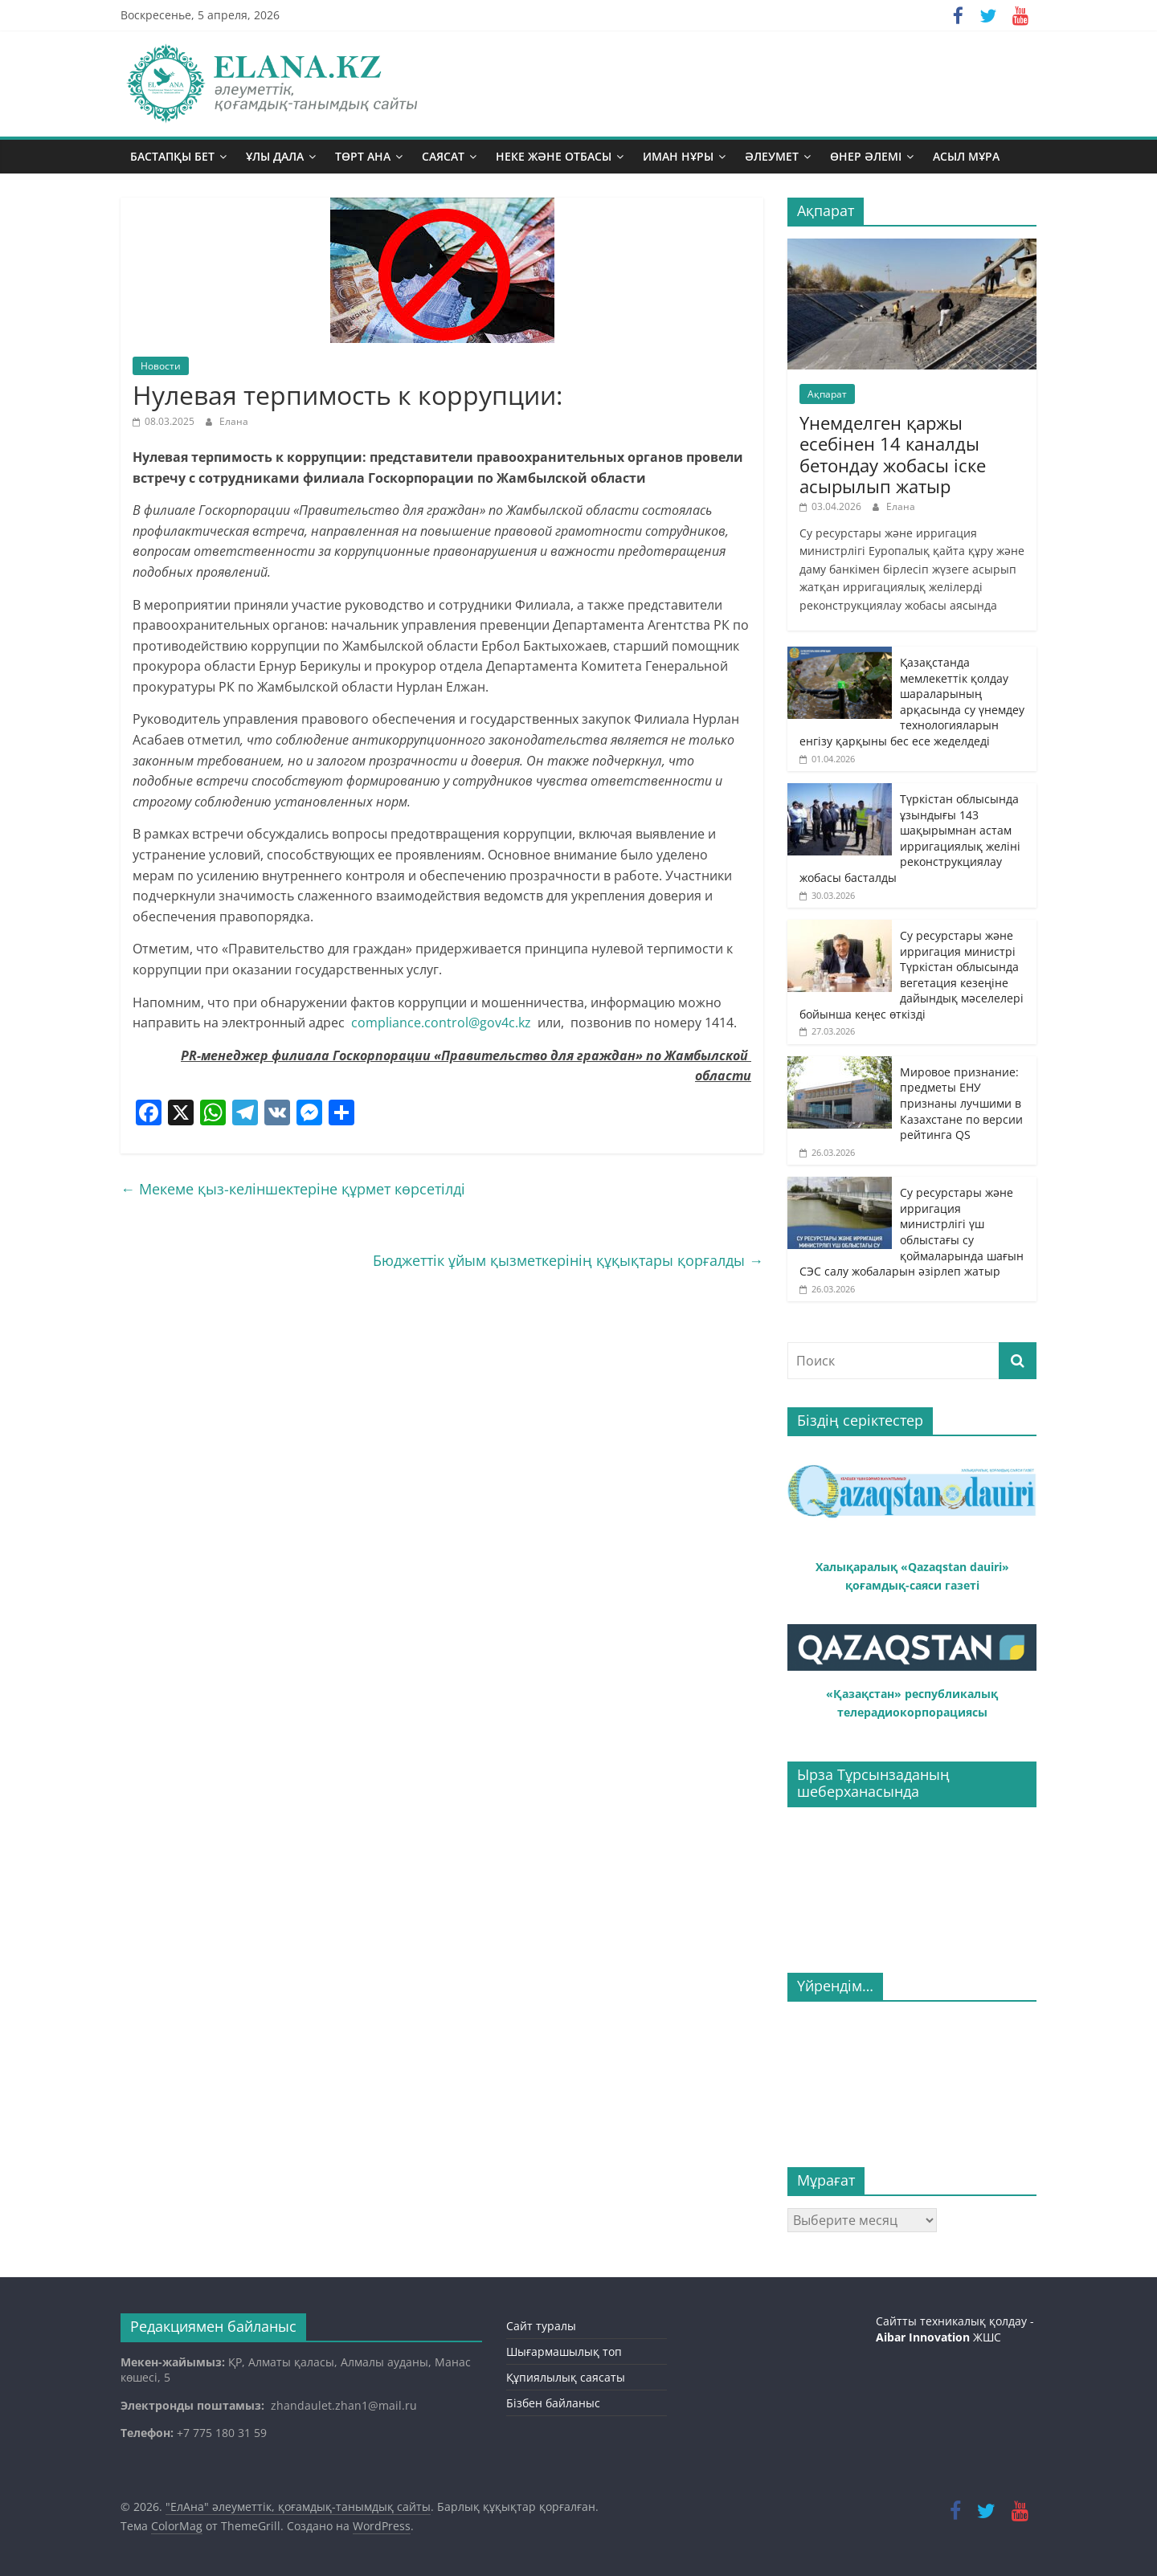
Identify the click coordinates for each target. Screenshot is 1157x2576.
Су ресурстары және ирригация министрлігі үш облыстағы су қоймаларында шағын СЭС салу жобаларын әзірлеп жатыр (911, 1232)
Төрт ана (362, 156)
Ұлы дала (275, 156)
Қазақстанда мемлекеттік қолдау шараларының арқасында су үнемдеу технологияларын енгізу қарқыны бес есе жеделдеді (911, 702)
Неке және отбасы (553, 156)
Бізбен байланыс (553, 2403)
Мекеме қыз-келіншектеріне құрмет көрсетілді (293, 1188)
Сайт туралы (541, 2325)
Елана (233, 421)
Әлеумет (772, 156)
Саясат (443, 156)
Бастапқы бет (172, 156)
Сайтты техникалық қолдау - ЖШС (955, 2329)
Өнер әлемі (865, 156)
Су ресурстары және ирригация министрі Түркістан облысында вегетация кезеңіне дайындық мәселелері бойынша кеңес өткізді (911, 975)
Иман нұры (678, 156)
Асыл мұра (966, 156)
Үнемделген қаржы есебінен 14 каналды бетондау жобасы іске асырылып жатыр (892, 454)
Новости (161, 366)
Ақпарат (827, 394)
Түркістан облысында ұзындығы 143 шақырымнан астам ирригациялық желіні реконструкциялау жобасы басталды (909, 838)
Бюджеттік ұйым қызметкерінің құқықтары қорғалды (568, 1260)
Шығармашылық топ (564, 2351)
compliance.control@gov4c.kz (441, 1022)
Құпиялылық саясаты (565, 2377)
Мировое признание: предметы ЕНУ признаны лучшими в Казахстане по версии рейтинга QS (961, 1103)
